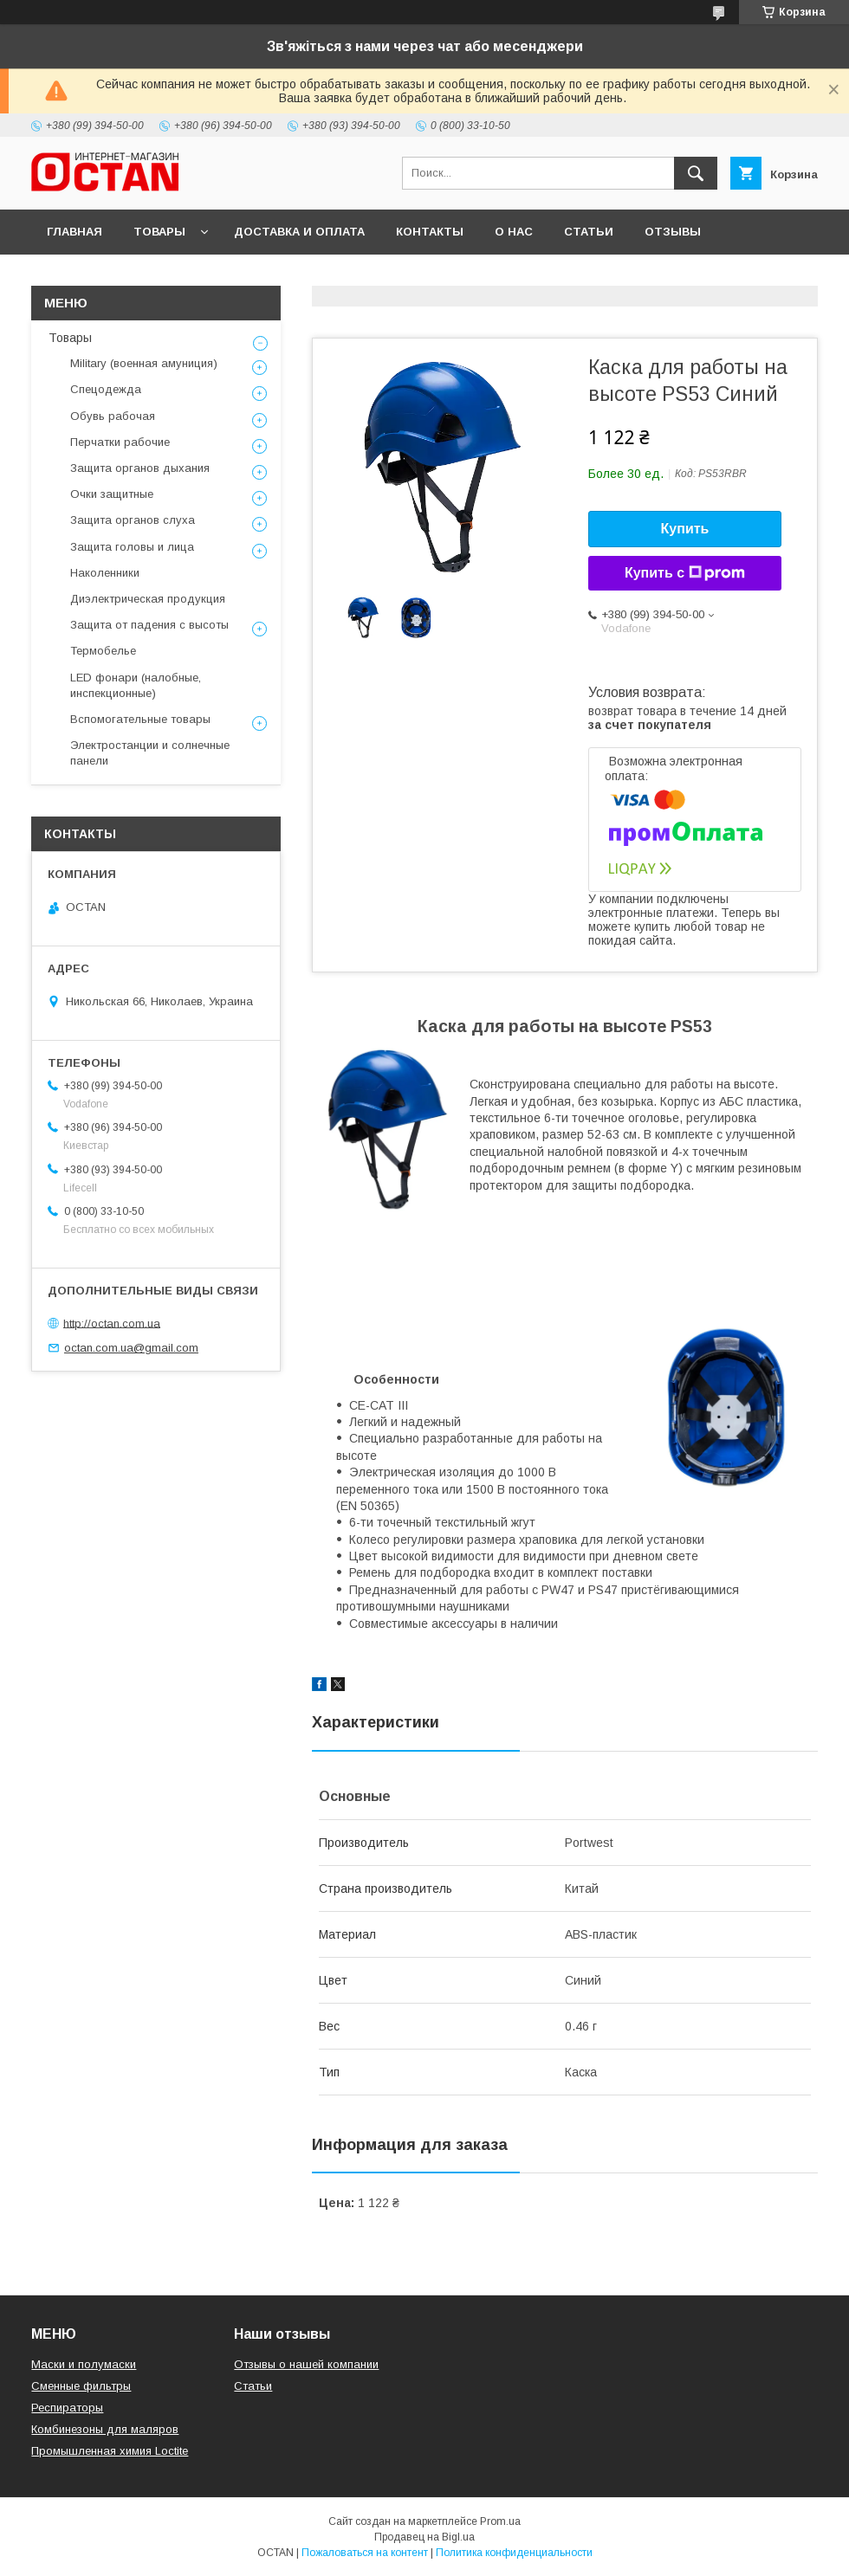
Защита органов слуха (132, 519)
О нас (514, 231)
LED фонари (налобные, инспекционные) (135, 685)
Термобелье (103, 650)
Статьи (588, 231)
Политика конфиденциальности (514, 2553)
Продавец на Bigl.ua (424, 2537)
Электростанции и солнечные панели (150, 753)
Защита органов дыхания (140, 468)
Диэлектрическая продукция (147, 598)
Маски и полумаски (83, 2364)
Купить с (685, 573)
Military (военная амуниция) (143, 363)
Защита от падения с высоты (149, 624)
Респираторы (67, 2407)
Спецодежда (105, 389)
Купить (685, 528)
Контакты (429, 231)
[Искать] (695, 173)
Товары (159, 231)
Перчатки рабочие (120, 442)
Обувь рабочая (112, 416)
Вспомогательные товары (140, 719)
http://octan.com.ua (111, 1322)
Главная (74, 231)
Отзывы (673, 231)
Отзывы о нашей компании (306, 2364)
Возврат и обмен (104, 276)
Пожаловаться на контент (364, 2553)
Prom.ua (500, 2521)
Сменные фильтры (81, 2385)
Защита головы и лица (132, 546)
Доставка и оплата (299, 231)
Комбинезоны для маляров (104, 2429)
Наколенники (104, 572)
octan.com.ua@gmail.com (131, 1347)
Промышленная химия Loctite (109, 2450)
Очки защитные (111, 493)
